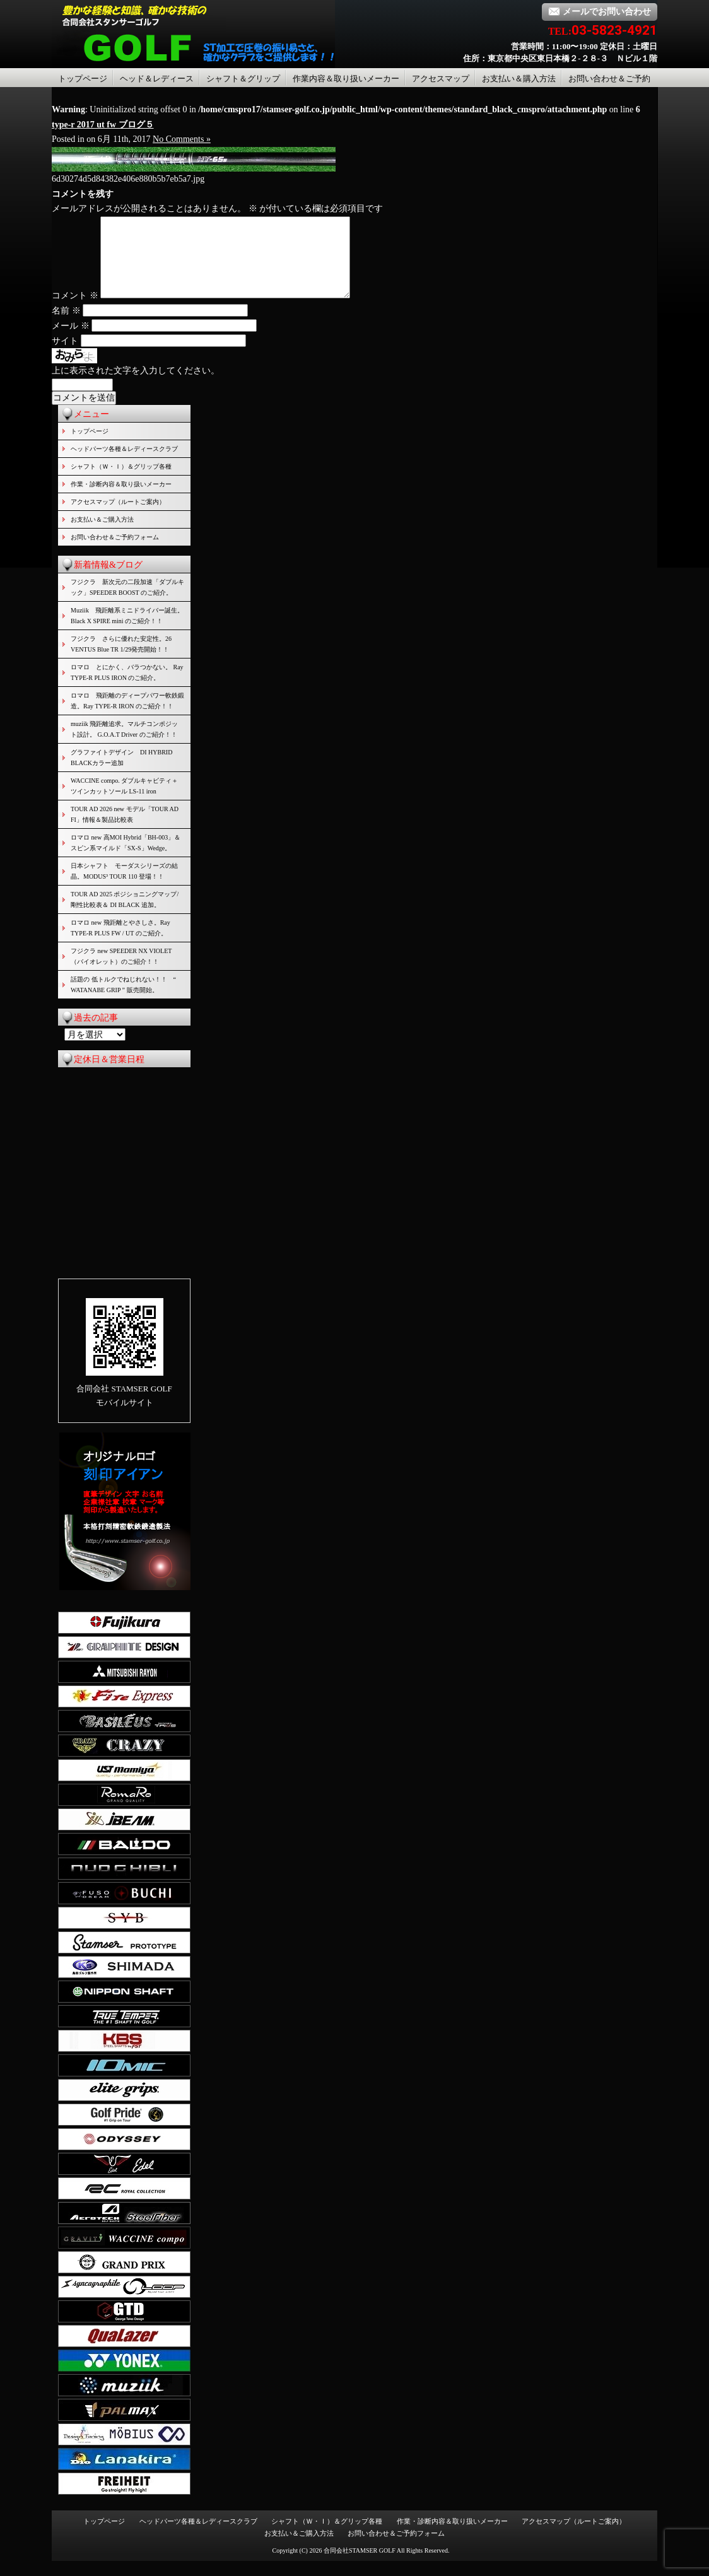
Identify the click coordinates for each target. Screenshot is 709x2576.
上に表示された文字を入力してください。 (136, 385)
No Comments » (182, 139)
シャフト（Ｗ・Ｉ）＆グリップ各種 (121, 481)
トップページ (82, 78)
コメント (75, 310)
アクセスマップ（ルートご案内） (118, 516)
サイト (65, 356)
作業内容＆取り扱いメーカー (346, 78)
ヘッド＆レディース (157, 78)
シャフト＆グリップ (243, 78)
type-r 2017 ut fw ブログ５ (103, 124)
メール (71, 341)
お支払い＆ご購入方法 (102, 534)
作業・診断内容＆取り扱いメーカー (121, 499)
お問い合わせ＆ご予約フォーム (115, 552)
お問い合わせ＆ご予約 (609, 78)
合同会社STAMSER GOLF (360, 2565)
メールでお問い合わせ (599, 11)
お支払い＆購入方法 (519, 78)
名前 (66, 326)
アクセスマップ (440, 78)
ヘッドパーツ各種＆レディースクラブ (124, 463)
